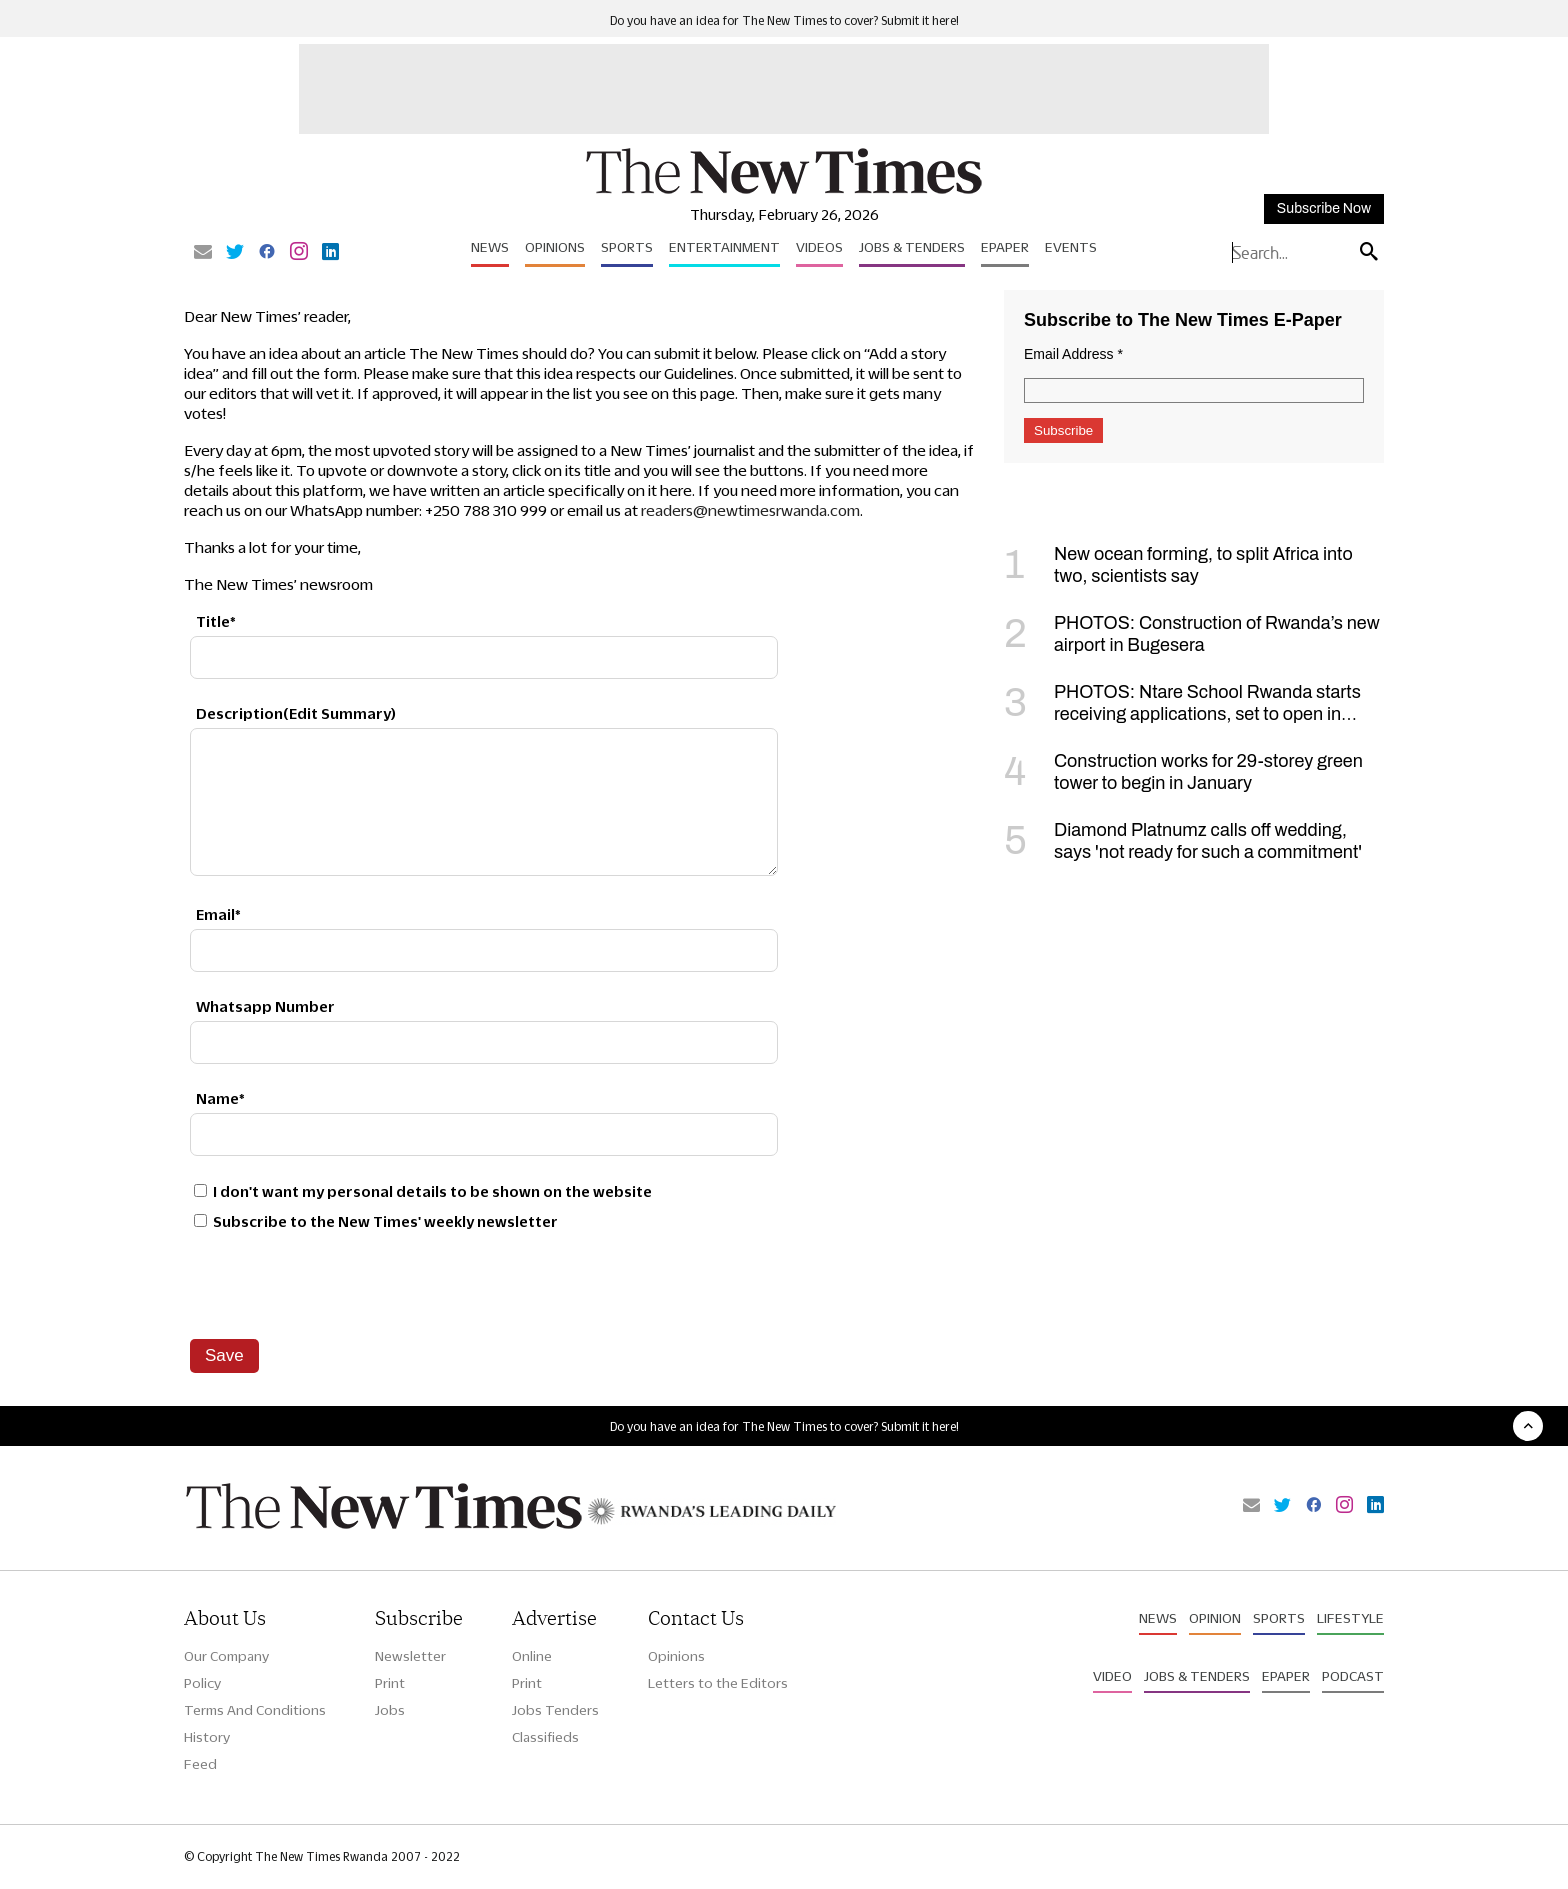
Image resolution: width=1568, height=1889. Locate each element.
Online (532, 1656)
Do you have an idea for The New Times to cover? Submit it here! (784, 20)
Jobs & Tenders (912, 247)
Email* (218, 914)
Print (390, 1683)
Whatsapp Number (265, 1006)
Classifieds (545, 1737)
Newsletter (410, 1656)
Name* (220, 1098)
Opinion (1215, 1618)
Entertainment (724, 247)
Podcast (1353, 1676)
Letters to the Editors (718, 1683)
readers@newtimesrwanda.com (750, 510)
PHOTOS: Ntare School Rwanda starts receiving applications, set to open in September (1182, 714)
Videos (819, 247)
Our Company (226, 1656)
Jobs (390, 1710)
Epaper (1005, 247)
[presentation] (342, 1285)
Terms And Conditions (255, 1710)
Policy (202, 1683)
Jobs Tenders (555, 1710)
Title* (216, 621)
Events (1071, 247)
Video (1112, 1676)
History (207, 1737)
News (490, 247)
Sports (627, 247)
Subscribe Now (1324, 208)
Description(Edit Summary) (296, 713)
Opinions (555, 247)
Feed (200, 1764)
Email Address (1073, 354)
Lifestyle (1350, 1618)
